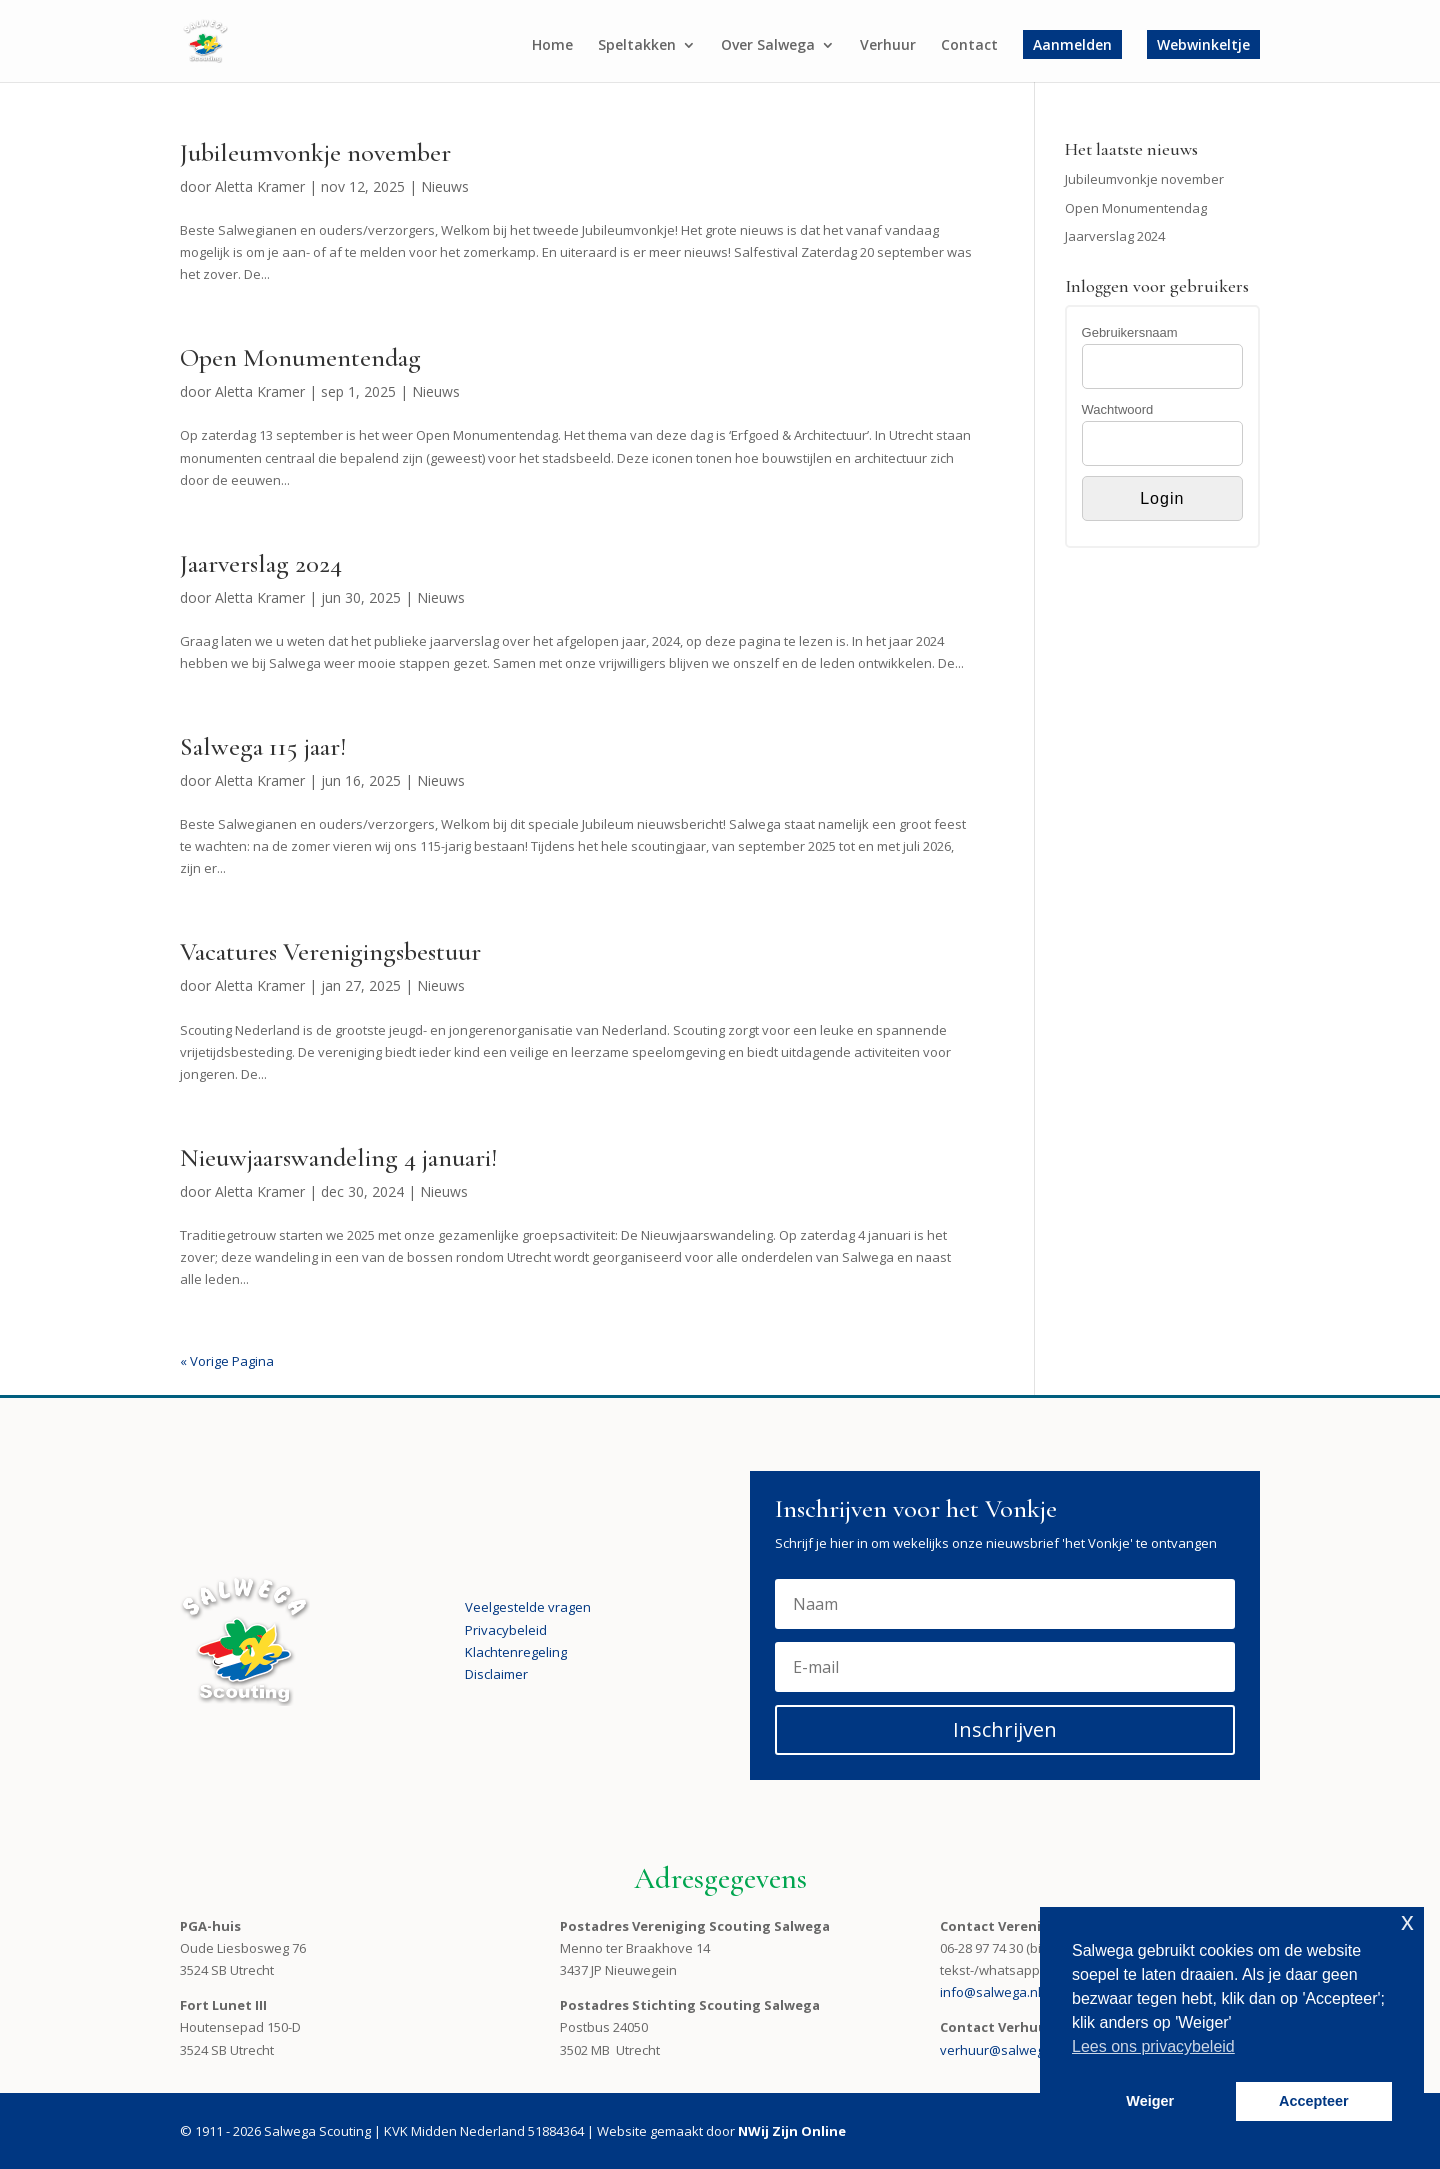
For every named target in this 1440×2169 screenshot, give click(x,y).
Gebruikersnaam (1130, 332)
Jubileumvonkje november (315, 152)
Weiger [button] (1150, 2101)
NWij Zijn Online (792, 2131)
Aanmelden (1072, 44)
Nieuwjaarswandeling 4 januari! (338, 1157)
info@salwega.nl (990, 1992)
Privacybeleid (506, 1630)
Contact (969, 46)
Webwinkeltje (1203, 44)
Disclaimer (496, 1674)
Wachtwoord (1118, 409)
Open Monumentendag (300, 357)
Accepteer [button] (1314, 2101)
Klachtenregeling (516, 1652)
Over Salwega (768, 46)
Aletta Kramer (260, 186)
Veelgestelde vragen (528, 1607)
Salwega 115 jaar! (263, 746)
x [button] (1407, 1921)
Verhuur (888, 46)
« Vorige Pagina (227, 1361)
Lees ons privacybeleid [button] (1153, 2046)
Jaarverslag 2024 (261, 563)
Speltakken (637, 46)
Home (552, 46)
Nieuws (445, 186)
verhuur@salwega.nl (1003, 2050)
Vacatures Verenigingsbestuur (330, 951)
